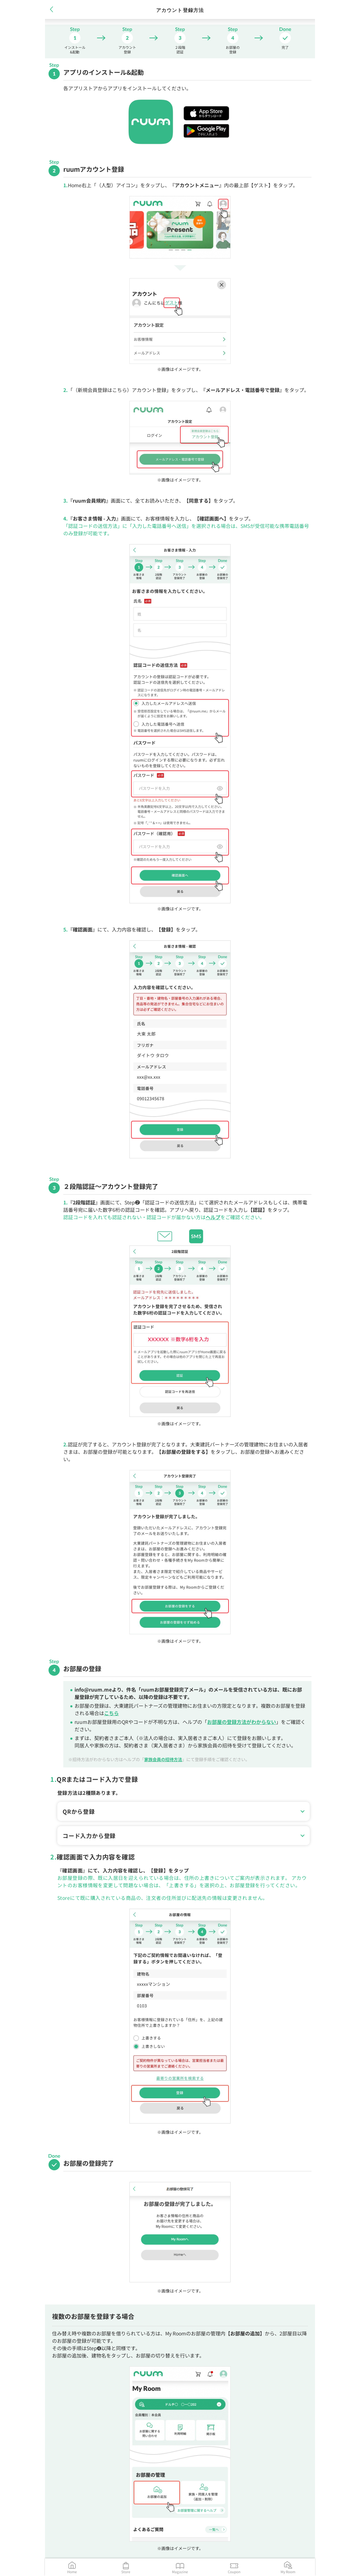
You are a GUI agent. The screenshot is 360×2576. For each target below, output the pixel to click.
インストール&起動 (74, 49)
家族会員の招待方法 (163, 1759)
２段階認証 (180, 49)
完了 (285, 47)
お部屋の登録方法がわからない (241, 1721)
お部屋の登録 (233, 49)
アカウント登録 (127, 49)
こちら (111, 1713)
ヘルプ (213, 1217)
